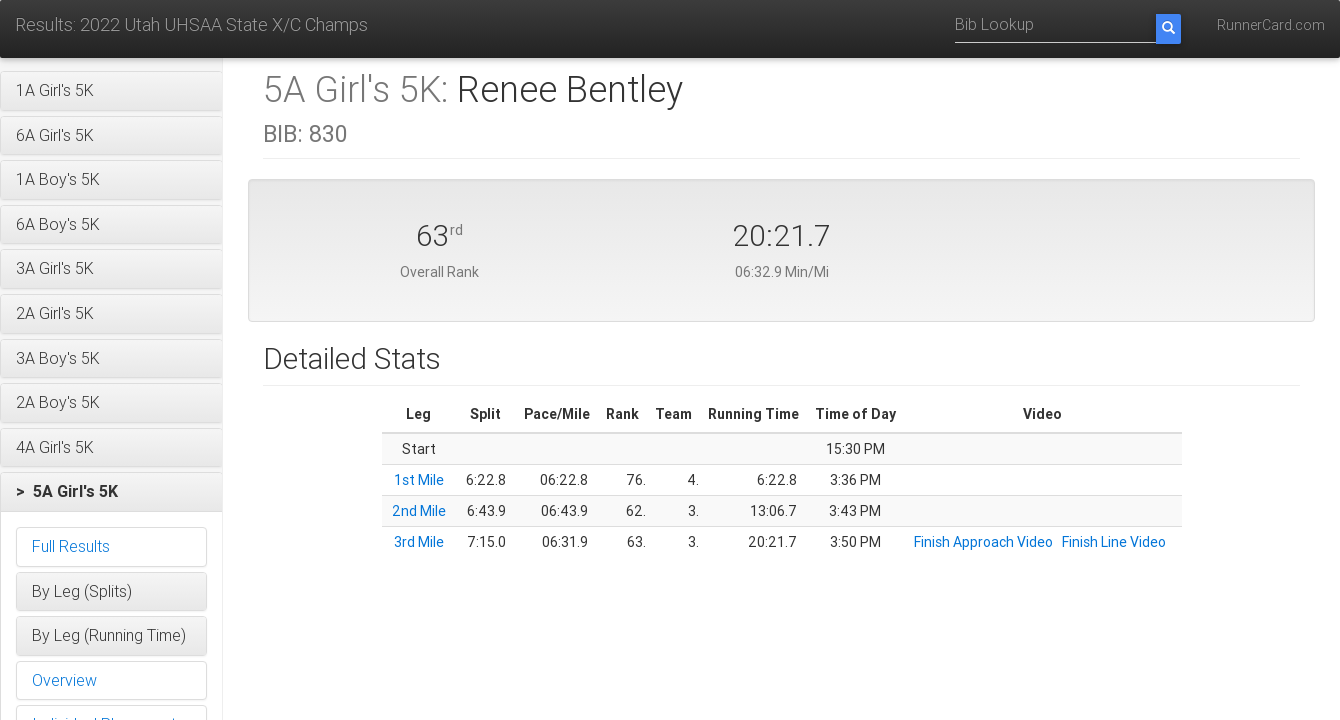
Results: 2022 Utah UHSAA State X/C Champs (191, 24)
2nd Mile (419, 511)
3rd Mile (419, 542)
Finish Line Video (1114, 542)
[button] (111, 91)
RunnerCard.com (1271, 25)
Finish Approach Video (983, 542)
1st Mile (419, 480)
